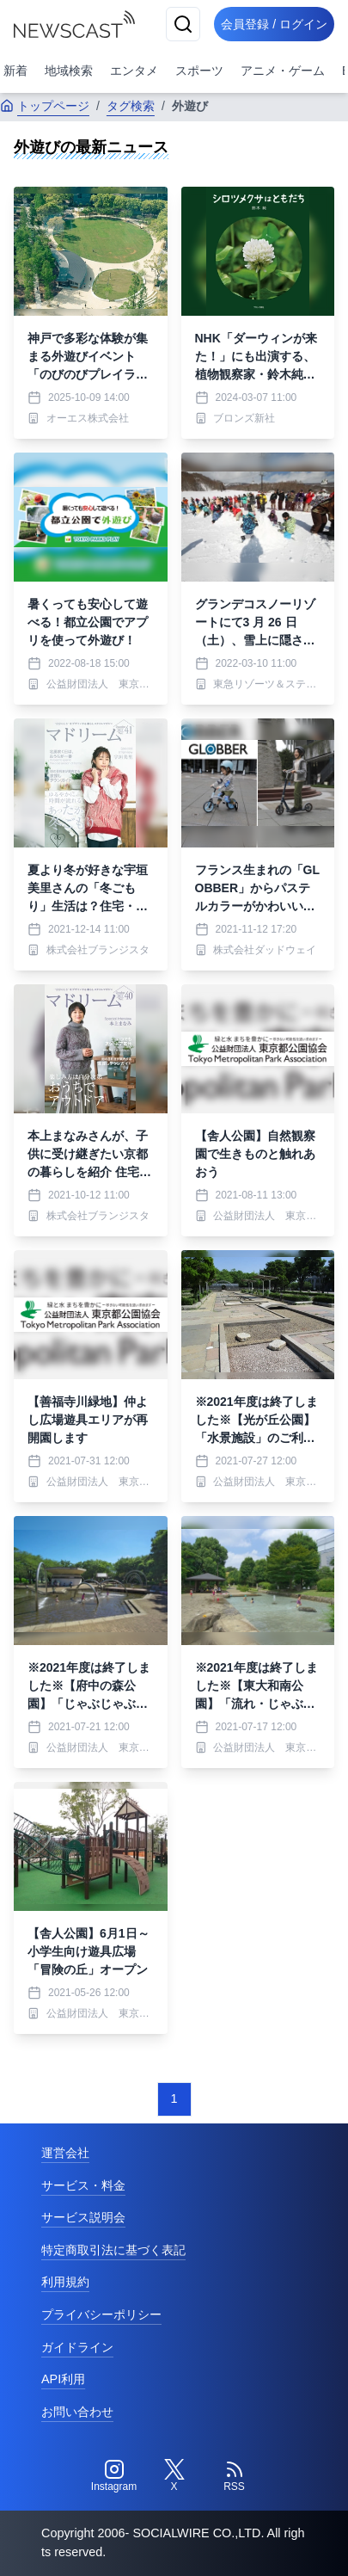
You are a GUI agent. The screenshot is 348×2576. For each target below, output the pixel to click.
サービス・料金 (83, 2185)
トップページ (44, 106)
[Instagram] (114, 2476)
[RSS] (235, 2476)
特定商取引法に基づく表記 (113, 2250)
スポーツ (199, 70)
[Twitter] (174, 2476)
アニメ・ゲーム (283, 70)
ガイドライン (77, 2347)
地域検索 (69, 70)
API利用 (63, 2379)
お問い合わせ (77, 2412)
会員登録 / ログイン (274, 24)
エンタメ (134, 70)
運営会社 (65, 2153)
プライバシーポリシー (101, 2314)
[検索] (183, 24)
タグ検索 (131, 106)
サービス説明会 (83, 2217)
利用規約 (65, 2282)
